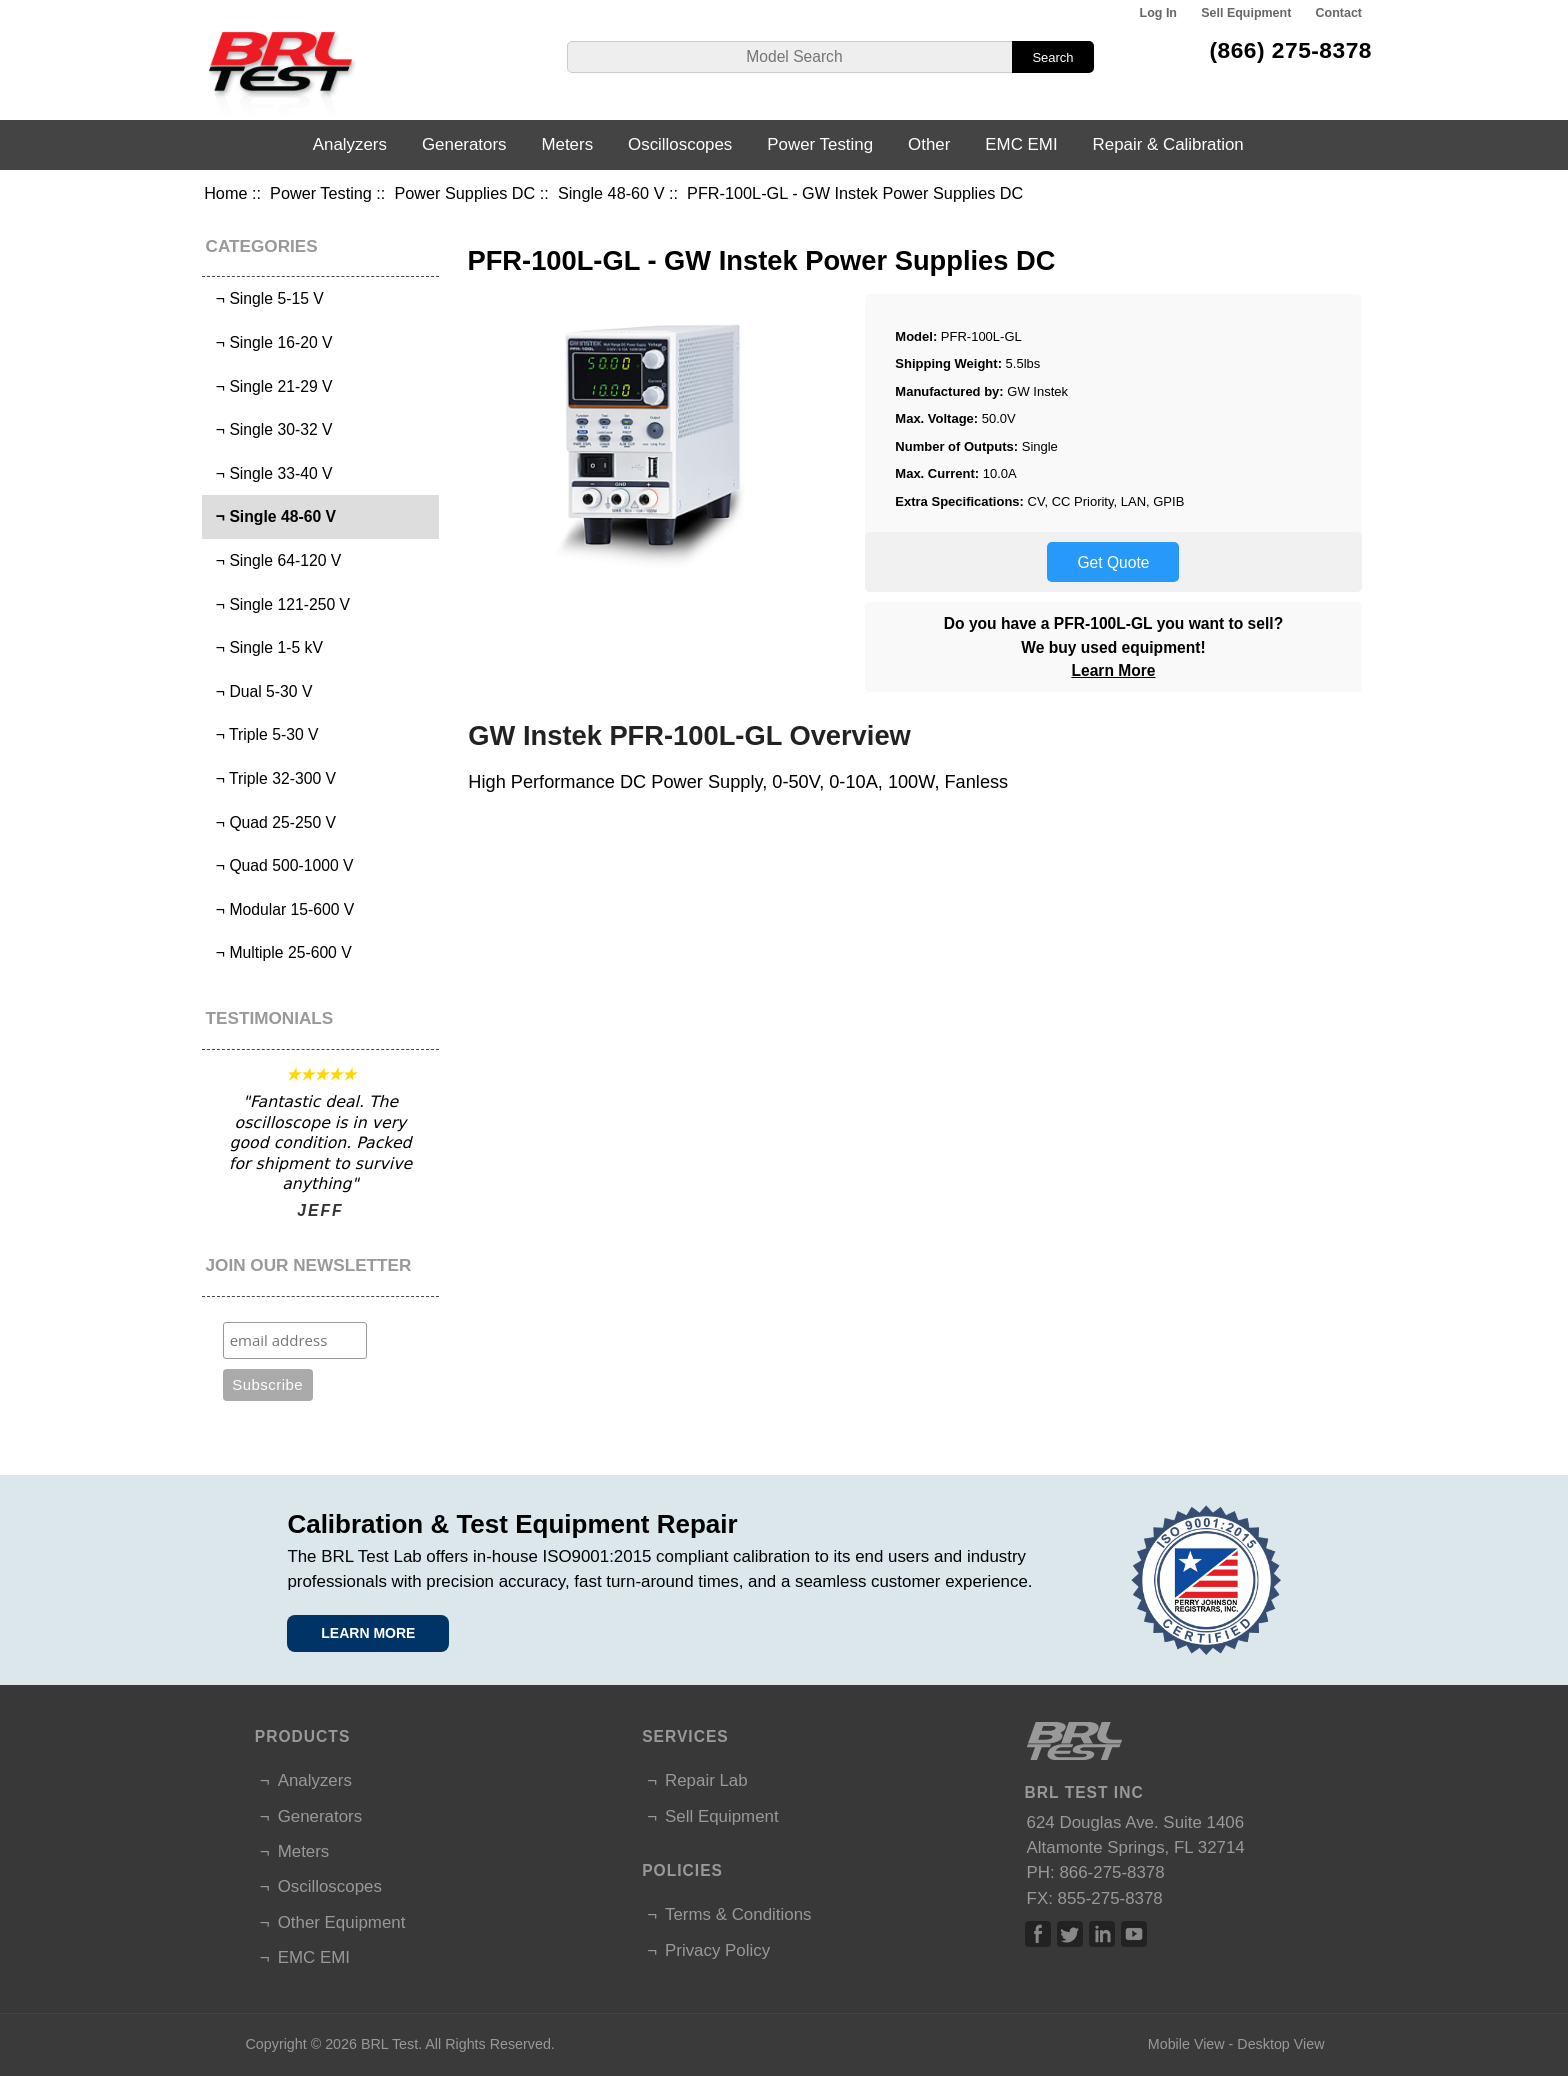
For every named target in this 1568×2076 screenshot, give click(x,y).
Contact (1339, 13)
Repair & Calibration (1168, 144)
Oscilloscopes (680, 144)
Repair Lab (706, 1780)
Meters (567, 144)
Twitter (1070, 1934)
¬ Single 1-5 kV (265, 647)
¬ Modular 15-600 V (280, 909)
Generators (464, 144)
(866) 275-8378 (1290, 50)
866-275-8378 (1111, 1872)
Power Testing (321, 193)
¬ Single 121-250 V (278, 604)
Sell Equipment (1246, 13)
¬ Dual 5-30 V (259, 691)
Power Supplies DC (464, 193)
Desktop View (1280, 2044)
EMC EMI (1021, 144)
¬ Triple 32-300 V (271, 778)
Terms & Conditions (738, 1914)
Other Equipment (342, 1922)
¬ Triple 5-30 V (262, 734)
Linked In (1102, 1934)
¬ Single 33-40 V (269, 473)
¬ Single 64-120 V (274, 560)
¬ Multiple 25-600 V (279, 952)
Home (225, 193)
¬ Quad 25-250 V (271, 822)
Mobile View (1186, 2044)
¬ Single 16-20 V (269, 342)
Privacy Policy (717, 1950)
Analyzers (350, 144)
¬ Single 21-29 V (269, 386)
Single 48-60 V (611, 193)
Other (929, 144)
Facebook (1038, 1934)
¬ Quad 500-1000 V (280, 865)
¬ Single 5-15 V (265, 298)
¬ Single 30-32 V (269, 429)
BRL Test (389, 2044)
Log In (1158, 13)
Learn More (1113, 670)
